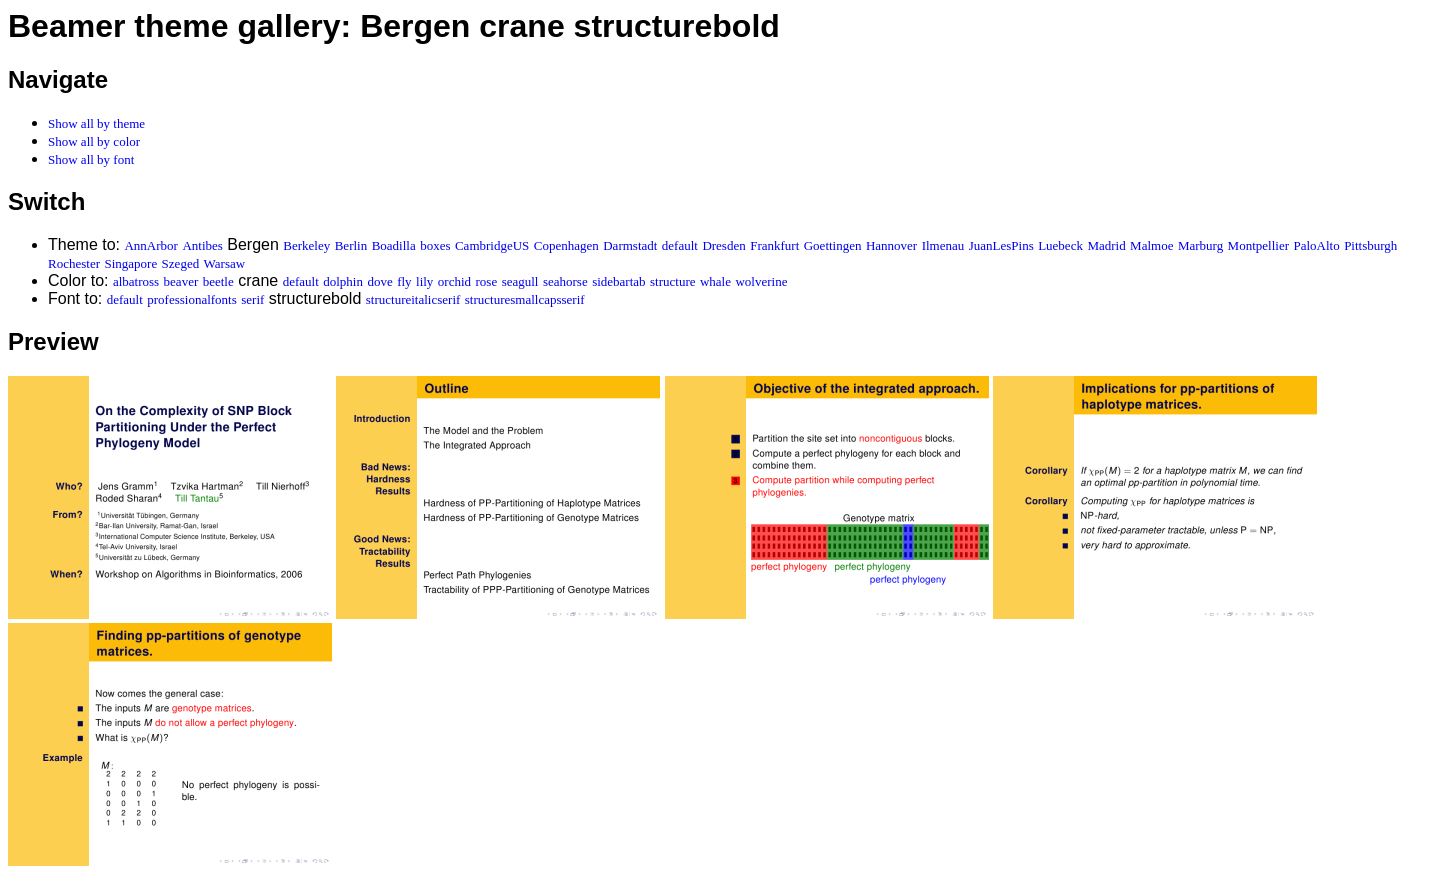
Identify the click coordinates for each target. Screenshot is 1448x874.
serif (252, 299)
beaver (181, 281)
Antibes (202, 245)
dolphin (343, 281)
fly (404, 281)
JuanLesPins (1001, 245)
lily (424, 281)
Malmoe (1151, 245)
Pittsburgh (1370, 245)
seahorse (565, 281)
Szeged (181, 263)
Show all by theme (96, 123)
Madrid (1106, 245)
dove (379, 281)
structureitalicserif (413, 299)
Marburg (1200, 245)
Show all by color (94, 141)
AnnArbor (150, 245)
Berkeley (306, 245)
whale (715, 281)
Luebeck (1060, 245)
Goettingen (833, 245)
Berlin (351, 245)
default (680, 245)
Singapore (130, 263)
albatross (136, 281)
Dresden (723, 245)
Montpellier (1258, 245)
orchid (454, 281)
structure (672, 281)
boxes (435, 245)
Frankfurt (774, 245)
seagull (520, 281)
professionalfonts (192, 299)
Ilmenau (943, 245)
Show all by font (91, 159)
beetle (218, 281)
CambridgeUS (492, 245)
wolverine (761, 281)
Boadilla (394, 245)
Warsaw (225, 263)
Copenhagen (566, 245)
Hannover (891, 245)
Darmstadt (630, 245)
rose (487, 281)
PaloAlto (1316, 245)
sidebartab (618, 281)
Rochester (74, 263)
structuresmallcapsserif (525, 299)
